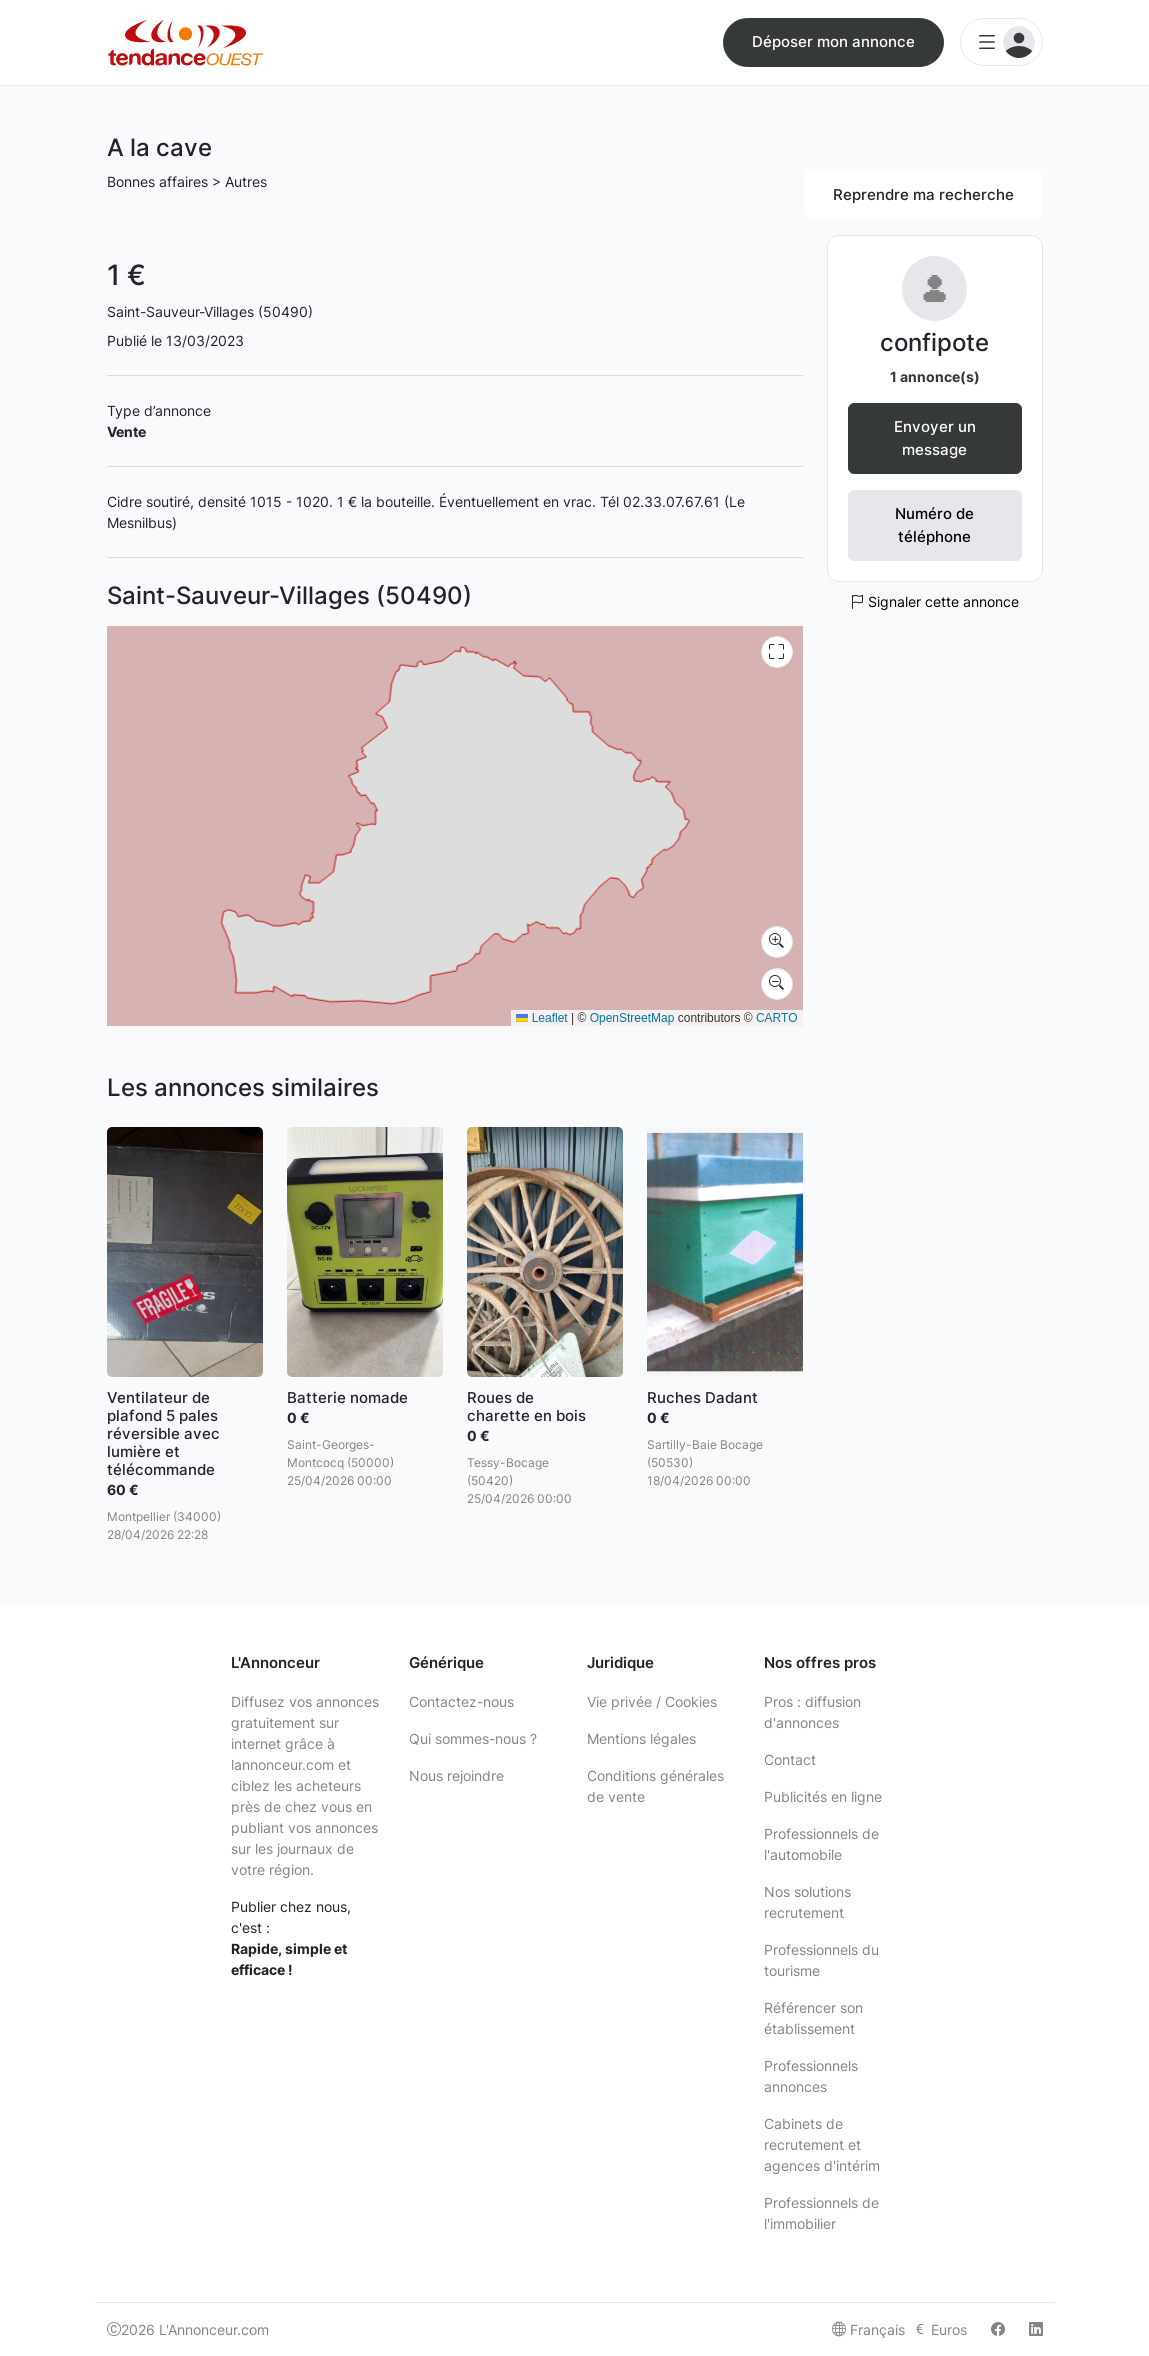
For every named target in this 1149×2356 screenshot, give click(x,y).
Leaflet (541, 1018)
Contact (790, 1759)
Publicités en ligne (823, 1796)
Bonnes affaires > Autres (187, 181)
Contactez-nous (461, 1701)
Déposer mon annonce (833, 41)
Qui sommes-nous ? (473, 1738)
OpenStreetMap (632, 1018)
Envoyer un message (935, 438)
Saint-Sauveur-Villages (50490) (210, 311)
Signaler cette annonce (934, 601)
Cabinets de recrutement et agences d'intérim (822, 2144)
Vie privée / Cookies (652, 1701)
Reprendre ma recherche (923, 194)
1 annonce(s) (935, 376)
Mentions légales (641, 1738)
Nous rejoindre (456, 1775)
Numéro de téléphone (934, 525)
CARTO (777, 1018)
